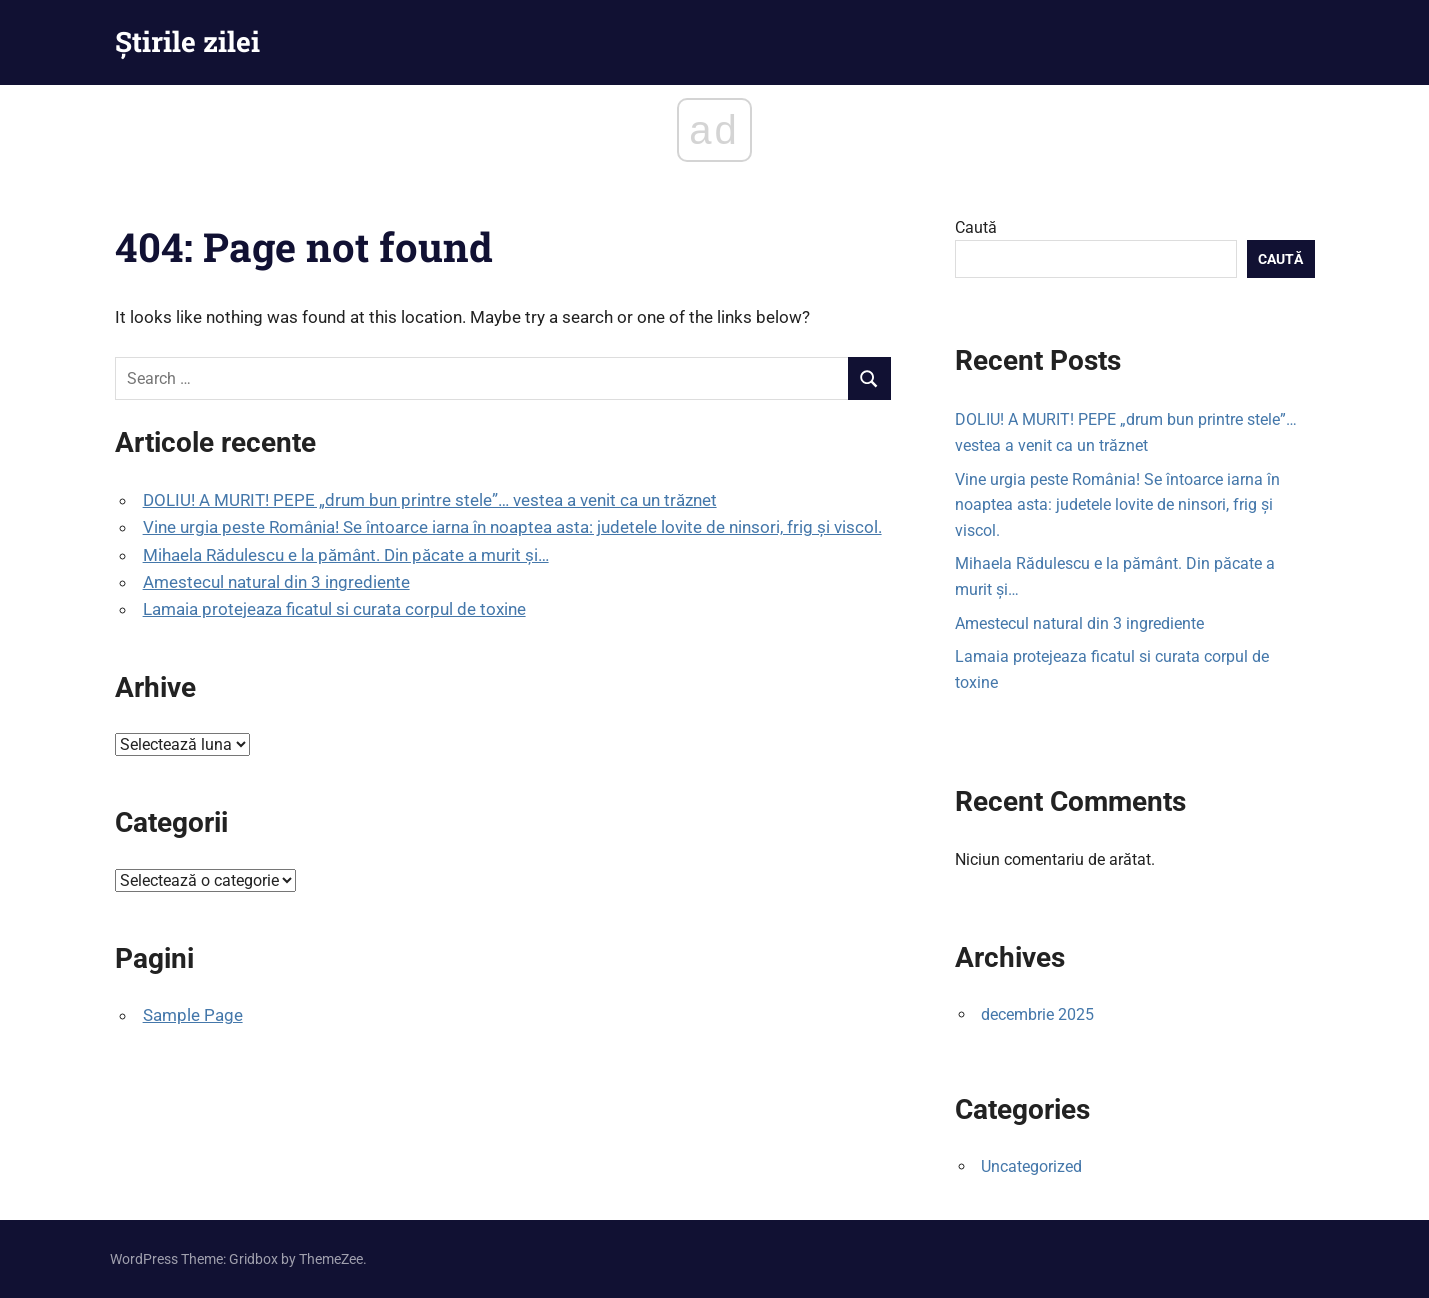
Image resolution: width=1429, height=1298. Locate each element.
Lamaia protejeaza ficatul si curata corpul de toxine (334, 609)
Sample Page (193, 1015)
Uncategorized (1031, 1166)
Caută (976, 227)
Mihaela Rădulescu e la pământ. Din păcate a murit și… (346, 555)
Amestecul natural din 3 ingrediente (276, 582)
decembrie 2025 (1037, 1014)
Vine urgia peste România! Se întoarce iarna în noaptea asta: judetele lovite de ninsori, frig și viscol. (512, 527)
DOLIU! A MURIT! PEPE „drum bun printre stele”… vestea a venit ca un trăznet (430, 500)
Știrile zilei (187, 41)
